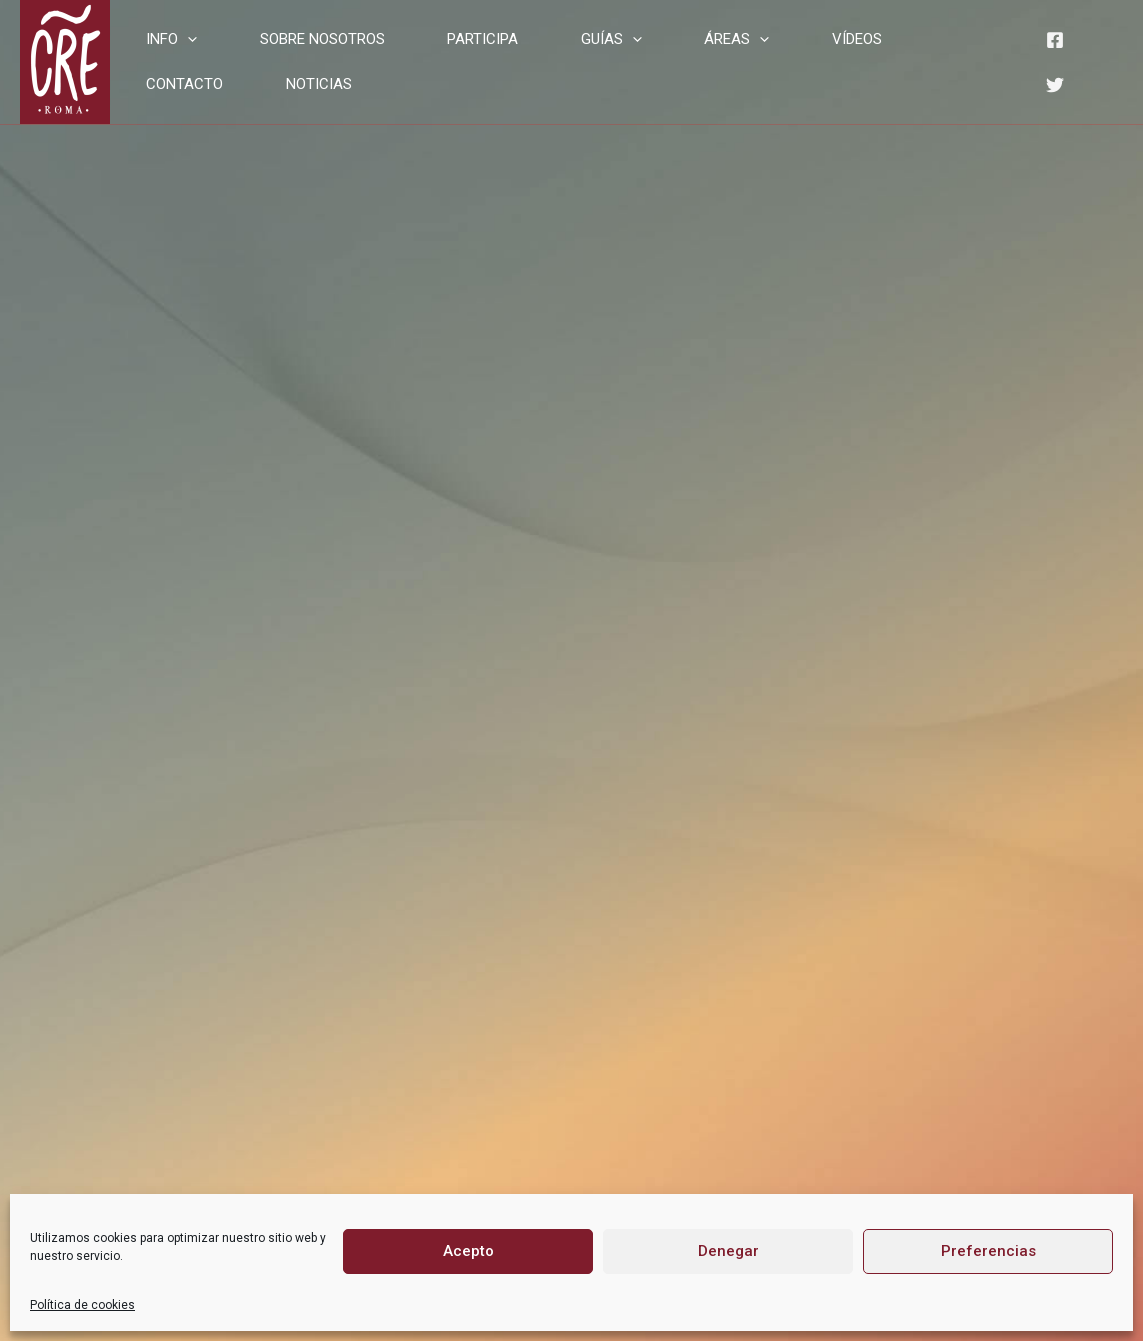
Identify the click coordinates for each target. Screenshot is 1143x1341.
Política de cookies (82, 1305)
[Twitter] (1045, 76)
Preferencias (988, 1251)
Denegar (728, 1251)
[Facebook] (1045, 48)
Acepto (468, 1251)
